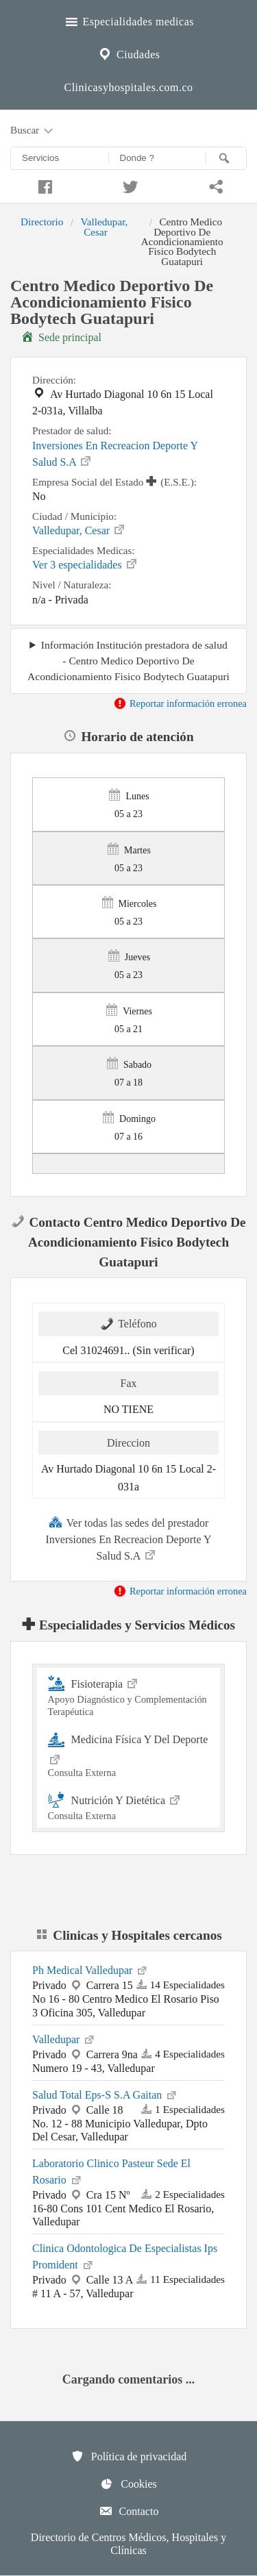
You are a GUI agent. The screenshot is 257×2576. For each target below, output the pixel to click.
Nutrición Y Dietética (129, 1806)
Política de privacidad (129, 2456)
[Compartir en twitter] (128, 185)
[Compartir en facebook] (43, 185)
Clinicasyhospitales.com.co (128, 87)
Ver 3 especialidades (85, 564)
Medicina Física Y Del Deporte (129, 1754)
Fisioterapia (129, 1695)
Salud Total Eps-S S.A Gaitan (105, 2094)
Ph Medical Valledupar (90, 1969)
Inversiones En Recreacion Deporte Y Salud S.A (114, 454)
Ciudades (128, 52)
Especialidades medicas (128, 19)
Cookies (128, 2483)
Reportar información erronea (180, 703)
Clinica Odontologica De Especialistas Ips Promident (124, 2256)
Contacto (129, 2511)
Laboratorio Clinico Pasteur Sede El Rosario (111, 2172)
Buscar (33, 131)
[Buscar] (226, 158)
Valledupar (64, 2038)
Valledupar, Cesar (103, 226)
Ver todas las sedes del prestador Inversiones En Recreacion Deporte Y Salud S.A (129, 1538)
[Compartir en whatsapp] (214, 185)
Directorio (42, 221)
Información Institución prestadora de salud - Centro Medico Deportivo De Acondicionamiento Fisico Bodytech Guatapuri (128, 661)
